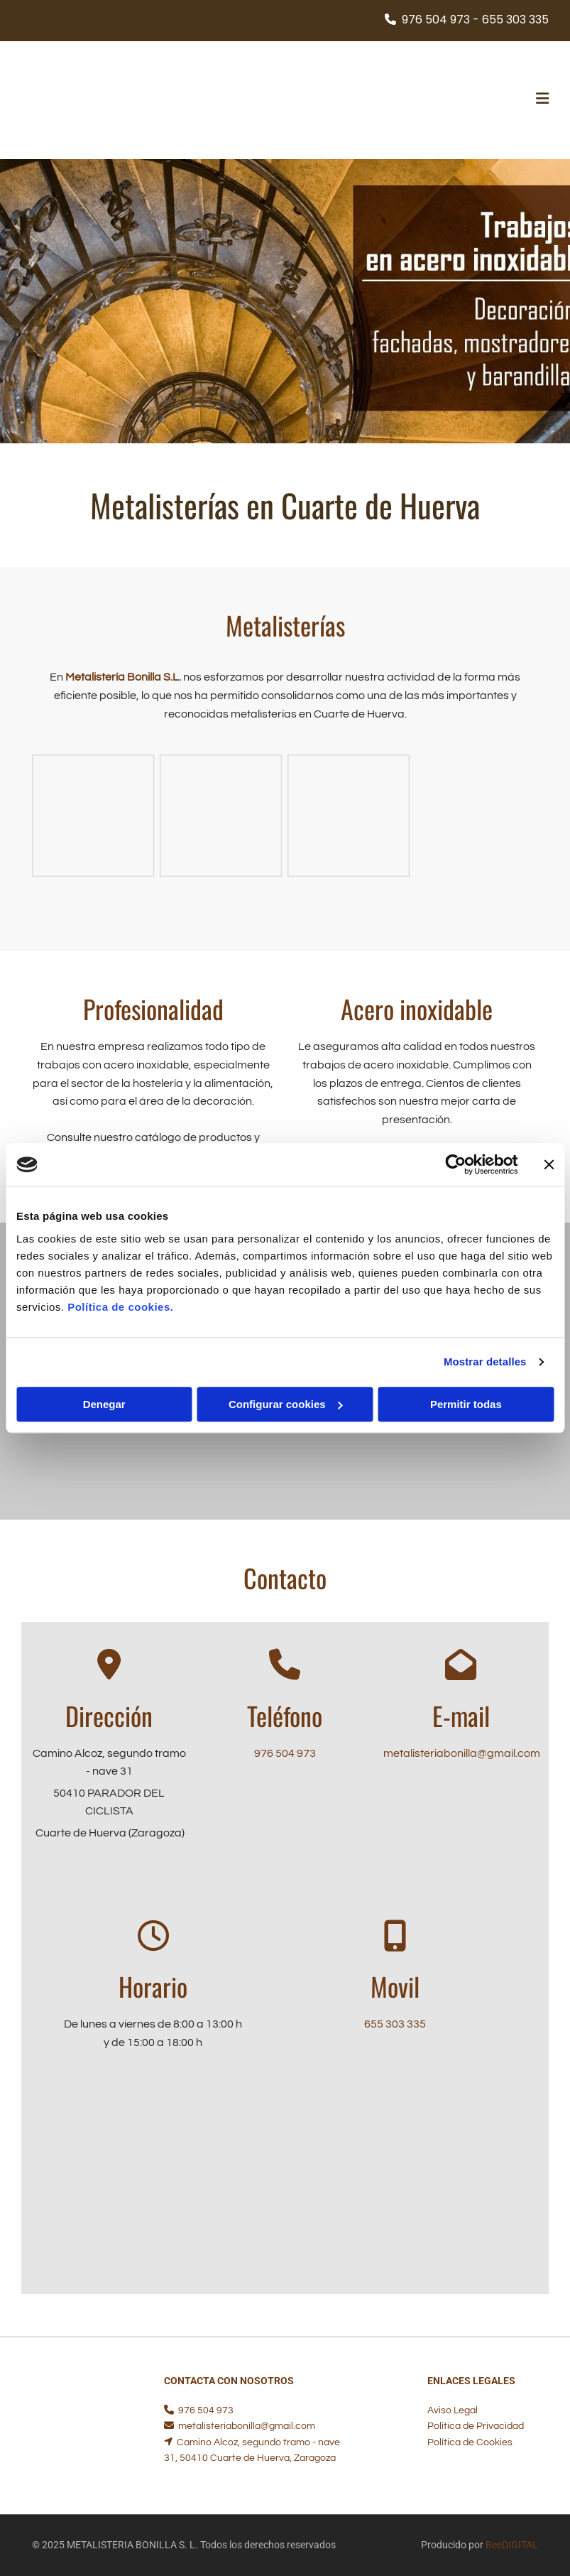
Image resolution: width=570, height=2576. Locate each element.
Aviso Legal (452, 2410)
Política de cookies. (120, 1307)
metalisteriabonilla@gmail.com (461, 1753)
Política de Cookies (470, 2442)
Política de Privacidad (475, 2426)
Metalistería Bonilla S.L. (123, 677)
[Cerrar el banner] (549, 1164)
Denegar (104, 1404)
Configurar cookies (286, 1404)
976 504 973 (285, 1753)
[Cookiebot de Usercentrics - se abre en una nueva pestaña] (455, 1164)
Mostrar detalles (485, 1361)
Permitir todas (466, 1404)
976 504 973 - (440, 19)
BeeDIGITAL (512, 2544)
